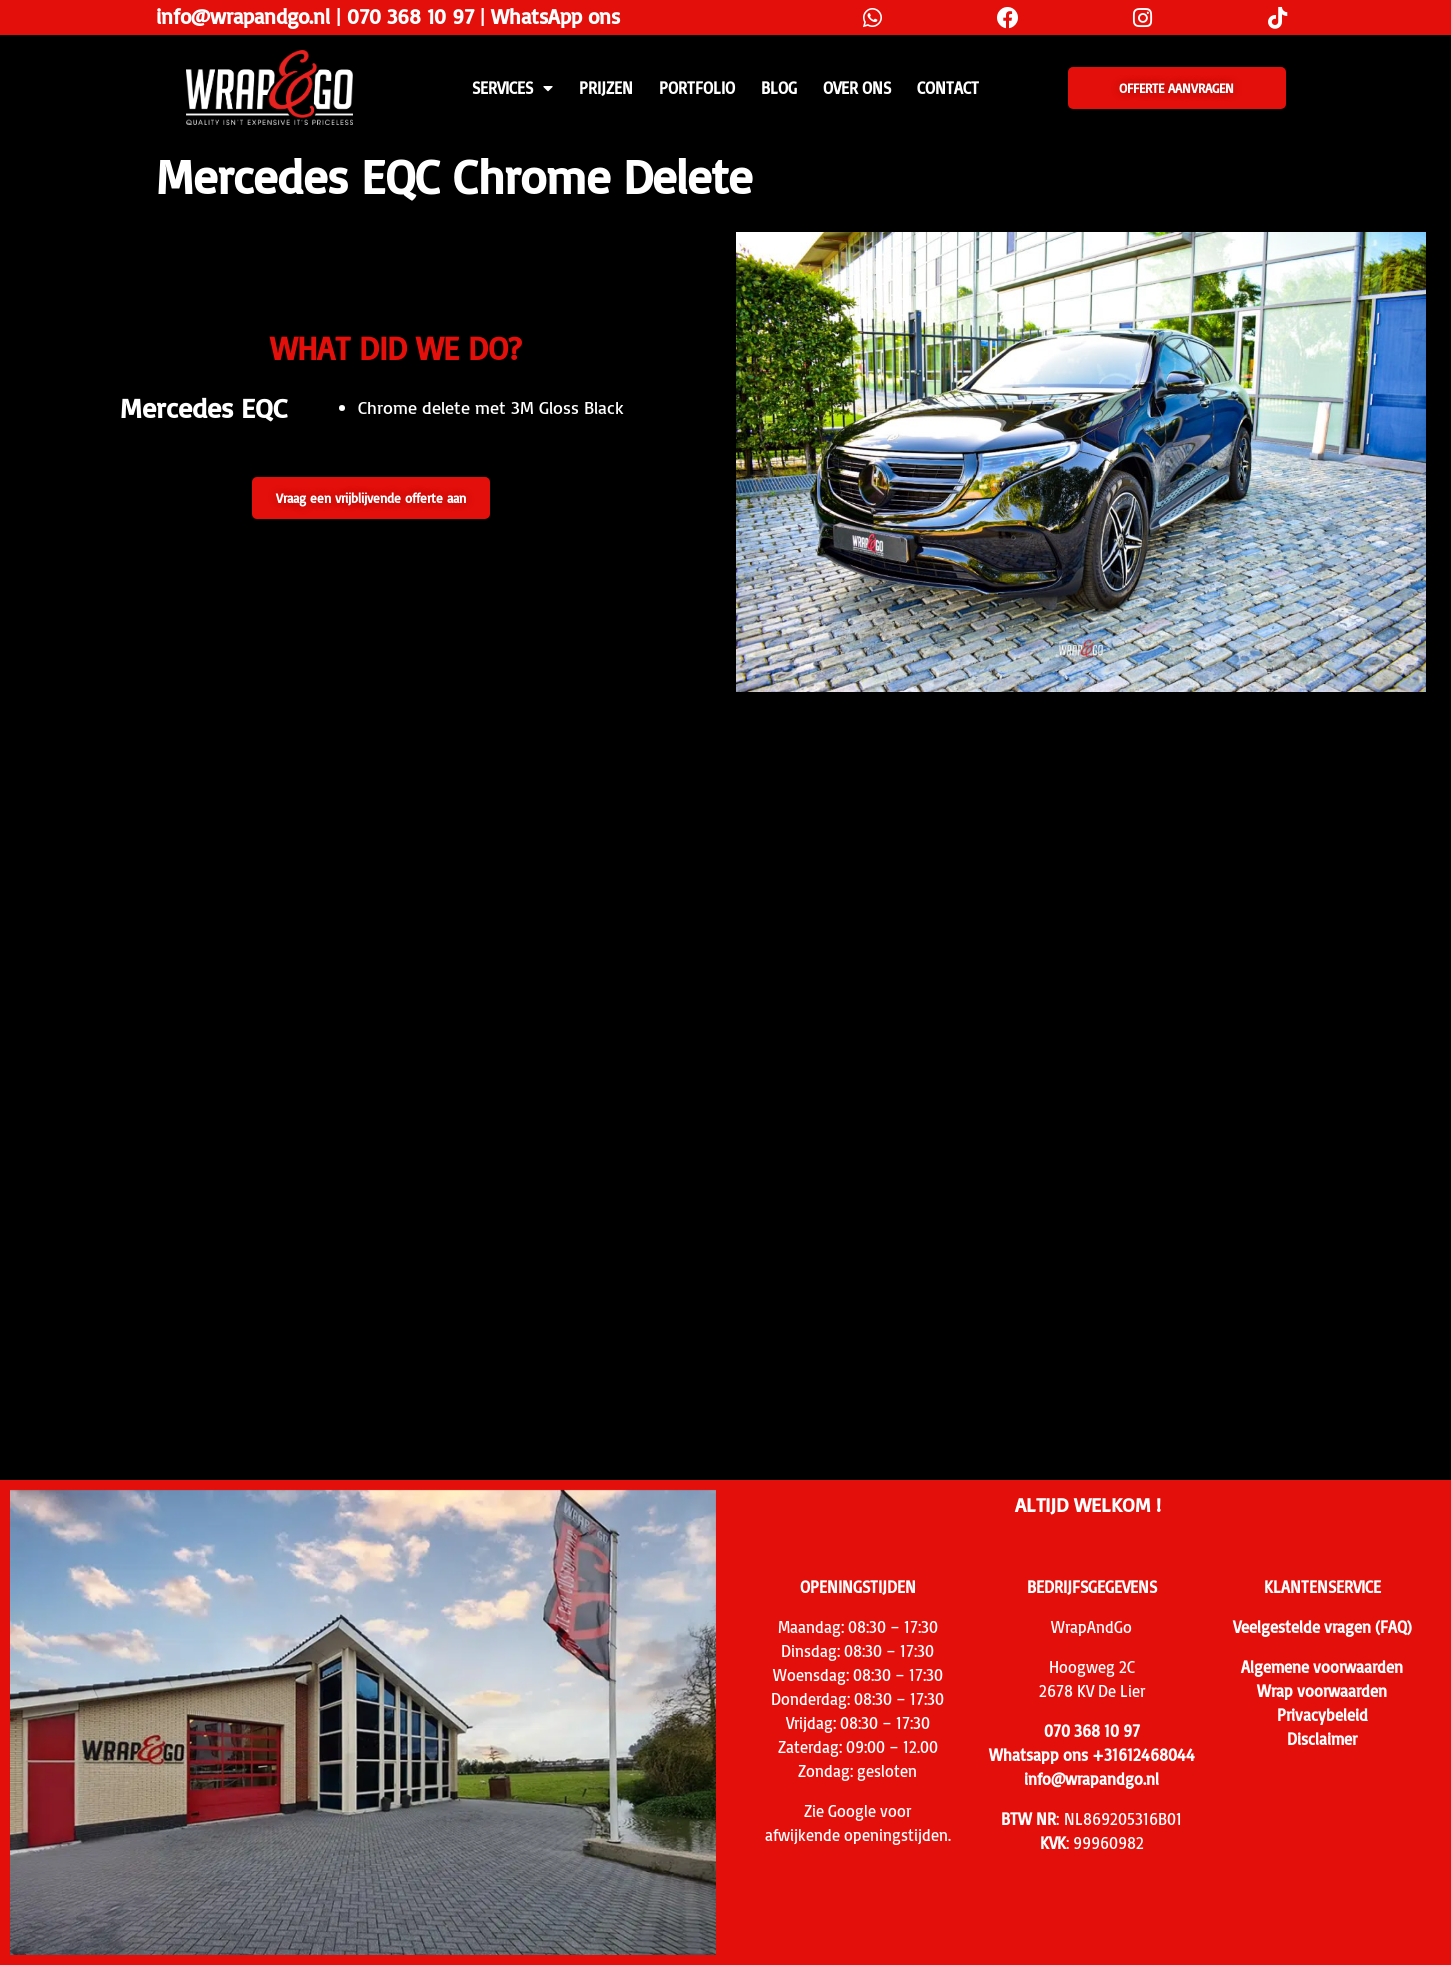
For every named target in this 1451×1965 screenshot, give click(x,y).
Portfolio (697, 88)
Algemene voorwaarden (1322, 1667)
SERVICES (512, 88)
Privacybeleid (1322, 1715)
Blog (779, 88)
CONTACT (948, 88)
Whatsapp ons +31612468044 (1092, 1755)
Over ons (857, 88)
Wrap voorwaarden (1322, 1691)
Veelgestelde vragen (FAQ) (1322, 1627)
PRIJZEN (606, 88)
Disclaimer (1322, 1739)
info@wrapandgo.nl (243, 16)
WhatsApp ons (555, 16)
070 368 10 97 (410, 16)
